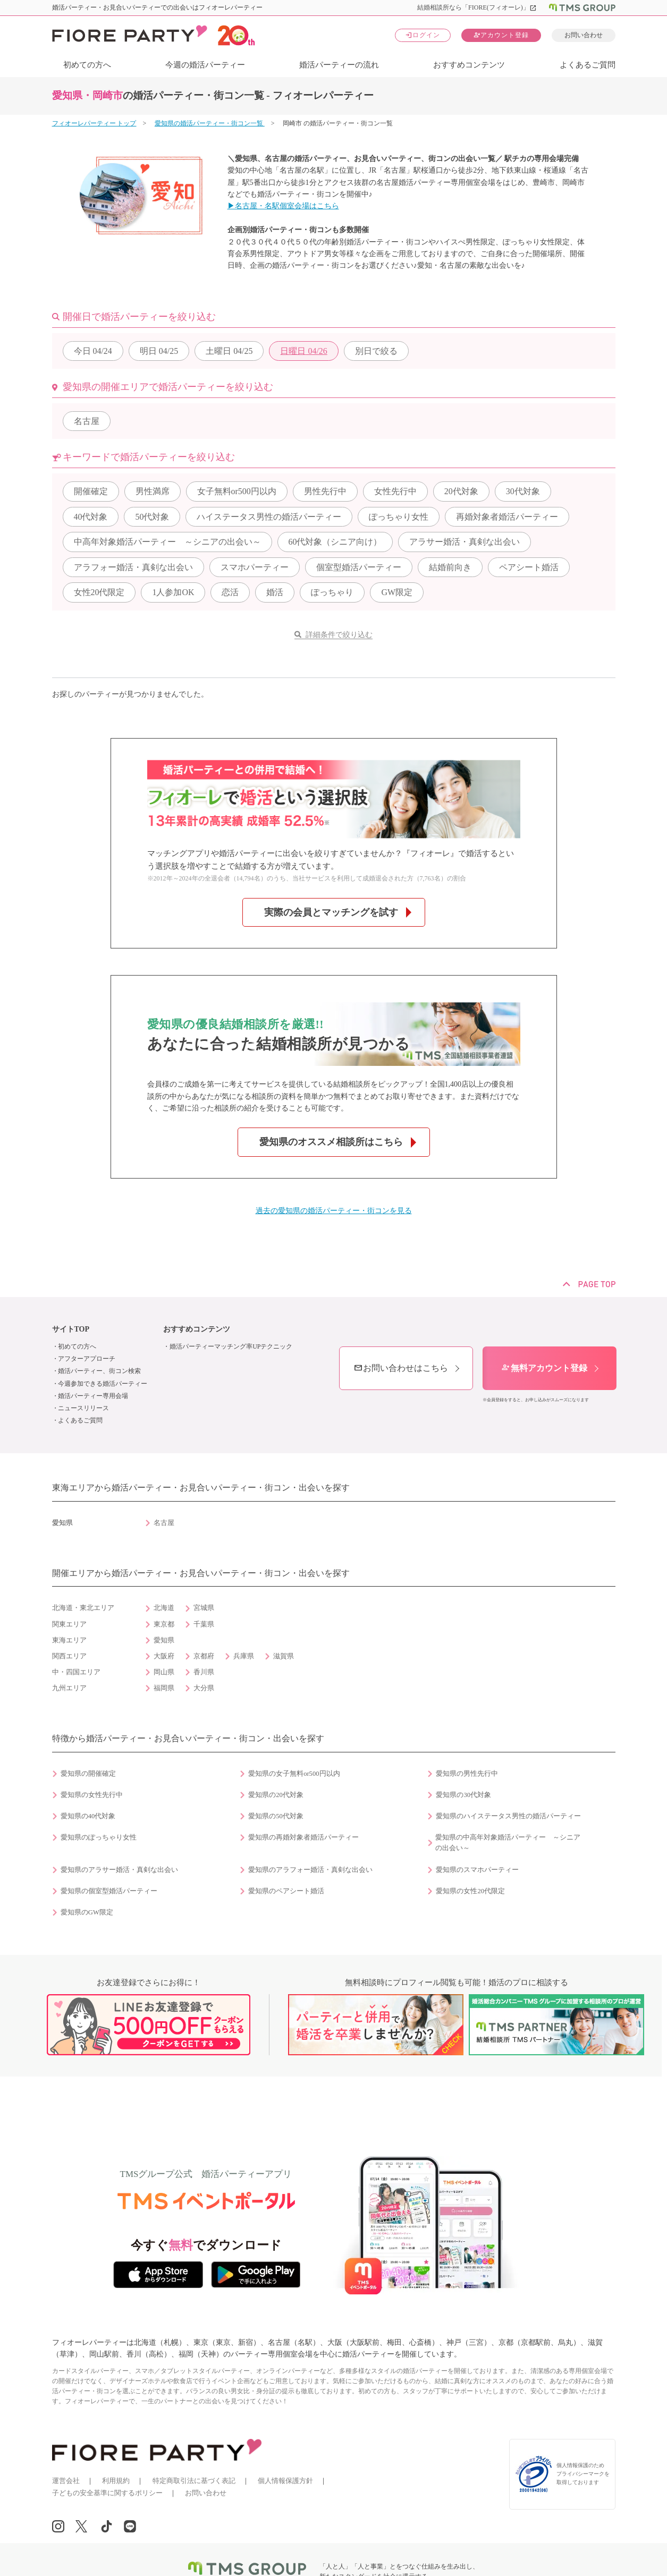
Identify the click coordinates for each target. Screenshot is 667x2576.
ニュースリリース (83, 1408)
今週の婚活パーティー (205, 65)
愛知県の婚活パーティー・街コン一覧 (210, 123)
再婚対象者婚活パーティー (507, 516)
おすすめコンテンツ (469, 65)
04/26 (303, 350)
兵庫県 (243, 1656)
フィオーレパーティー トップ (94, 123)
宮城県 (203, 1608)
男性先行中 (325, 491)
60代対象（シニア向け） (335, 541)
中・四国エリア (76, 1672)
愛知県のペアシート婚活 (286, 1891)
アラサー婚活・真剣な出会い (464, 541)
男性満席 (153, 491)
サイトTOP (71, 1329)
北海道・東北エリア (83, 1608)
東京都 (164, 1624)
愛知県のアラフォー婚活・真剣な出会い (310, 1870)
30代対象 (523, 491)
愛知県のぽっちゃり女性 (99, 1837)
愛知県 (164, 1640)
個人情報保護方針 (285, 2481)
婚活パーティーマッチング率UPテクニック (231, 1346)
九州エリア (69, 1688)
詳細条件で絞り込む (339, 635)
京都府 (203, 1656)
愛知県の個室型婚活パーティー (109, 1891)
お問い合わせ (583, 35)
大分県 (203, 1688)
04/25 (159, 350)
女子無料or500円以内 (236, 491)
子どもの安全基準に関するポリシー (107, 2493)
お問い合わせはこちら (400, 1368)
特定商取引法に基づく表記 (194, 2481)
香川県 (203, 1672)
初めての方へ (87, 65)
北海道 (164, 1608)
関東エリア (69, 1624)
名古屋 (86, 421)
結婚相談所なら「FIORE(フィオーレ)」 (477, 7)
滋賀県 (283, 1656)
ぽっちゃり (332, 592)
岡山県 (164, 1672)
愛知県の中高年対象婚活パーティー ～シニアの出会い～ (507, 1843)
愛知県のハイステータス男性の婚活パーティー (508, 1816)
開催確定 (91, 491)
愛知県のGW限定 (87, 1912)
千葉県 (203, 1624)
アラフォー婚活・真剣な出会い (133, 567)
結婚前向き (450, 567)
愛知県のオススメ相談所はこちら (331, 1142)
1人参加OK (173, 592)
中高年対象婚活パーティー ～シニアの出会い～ (167, 541)
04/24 (93, 350)
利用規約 (116, 2481)
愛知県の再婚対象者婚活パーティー (303, 1837)
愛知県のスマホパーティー (477, 1870)
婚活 (274, 592)
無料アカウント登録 (544, 1368)
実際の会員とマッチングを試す (331, 912)
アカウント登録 (501, 34)
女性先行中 (395, 491)
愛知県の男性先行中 (467, 1773)
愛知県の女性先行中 (92, 1795)
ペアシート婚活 (529, 567)
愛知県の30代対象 (463, 1795)
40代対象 (91, 516)
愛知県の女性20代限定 (470, 1891)
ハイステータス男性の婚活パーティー (269, 516)
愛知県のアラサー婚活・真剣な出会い (119, 1870)
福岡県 (164, 1688)
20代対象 (461, 491)
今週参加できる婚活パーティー (102, 1383)
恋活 (230, 592)
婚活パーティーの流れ (339, 65)
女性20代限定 (99, 592)
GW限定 (396, 592)
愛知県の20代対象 (275, 1795)
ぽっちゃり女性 (398, 516)
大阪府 (164, 1656)
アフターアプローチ (86, 1358)
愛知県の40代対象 (88, 1816)
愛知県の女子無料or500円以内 (294, 1773)
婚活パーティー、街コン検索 (99, 1371)
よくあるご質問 (587, 65)
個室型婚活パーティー (358, 567)
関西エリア (69, 1656)
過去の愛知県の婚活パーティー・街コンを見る (334, 1211)
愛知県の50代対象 (275, 1816)
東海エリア (69, 1640)
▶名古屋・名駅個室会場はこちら (283, 206)
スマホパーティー (255, 567)
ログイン (422, 34)
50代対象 (152, 516)
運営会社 (66, 2481)
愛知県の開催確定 (88, 1773)
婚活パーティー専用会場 (93, 1396)
